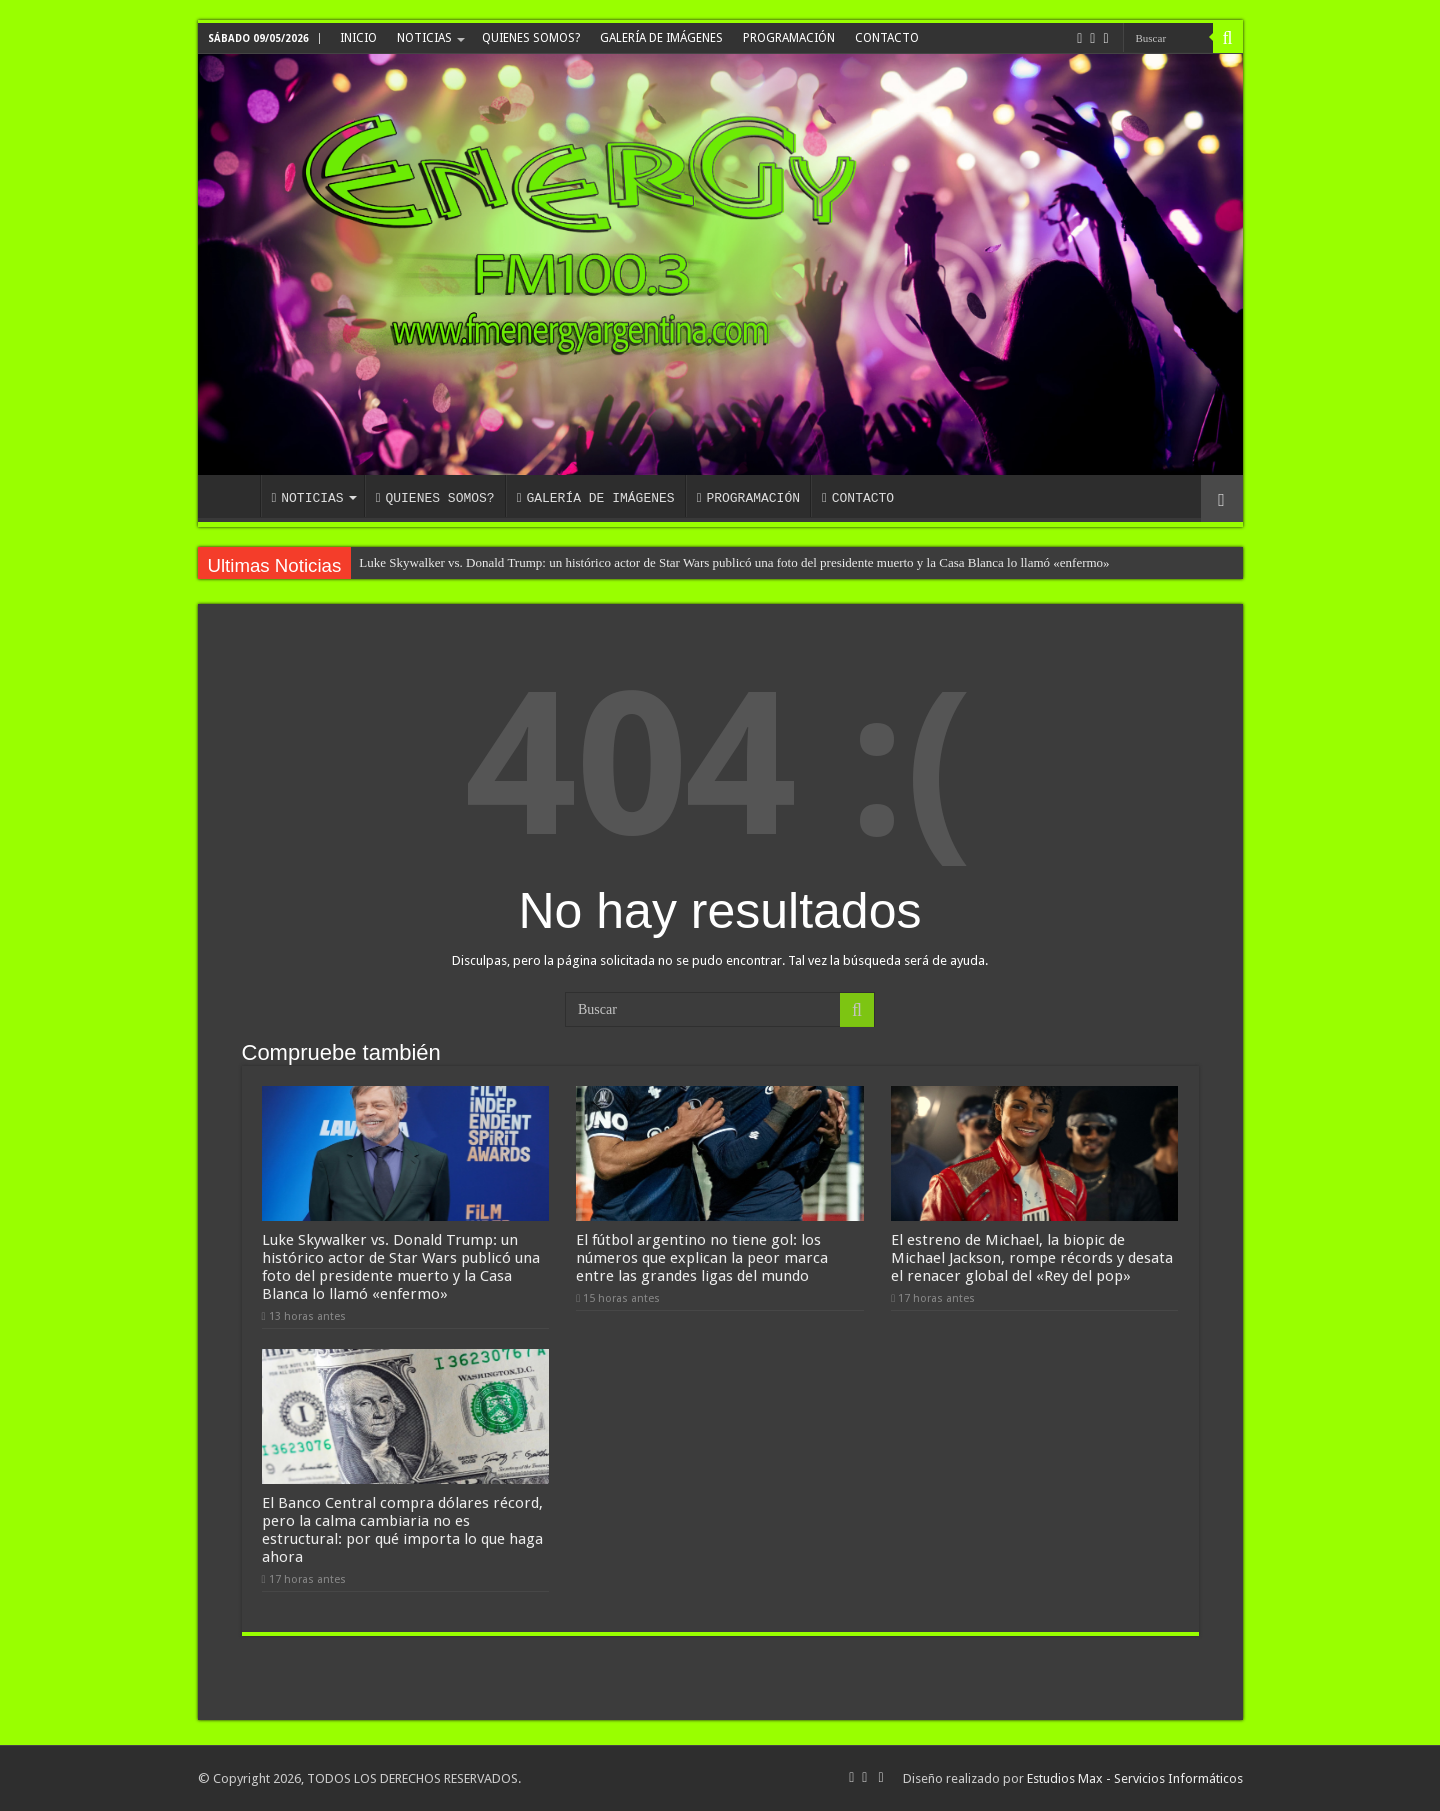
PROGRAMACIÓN (789, 38)
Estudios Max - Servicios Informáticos (1135, 1778)
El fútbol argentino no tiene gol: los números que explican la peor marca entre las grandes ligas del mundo (702, 1258)
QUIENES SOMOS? (531, 38)
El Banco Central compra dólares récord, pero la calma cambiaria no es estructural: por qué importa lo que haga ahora (402, 1530)
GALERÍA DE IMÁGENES (661, 38)
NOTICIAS (424, 38)
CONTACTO (887, 38)
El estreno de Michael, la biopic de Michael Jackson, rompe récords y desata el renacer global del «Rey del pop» (1032, 1258)
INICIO (358, 38)
